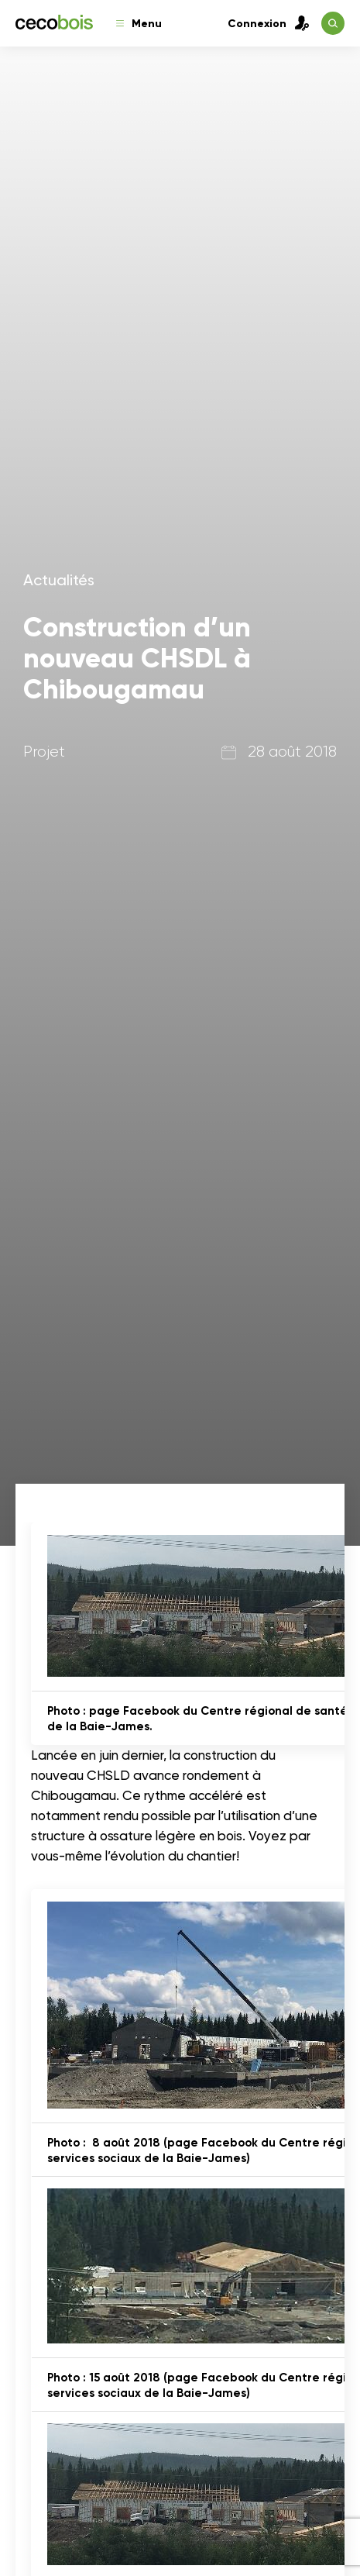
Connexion (269, 23)
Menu (139, 23)
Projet (44, 751)
